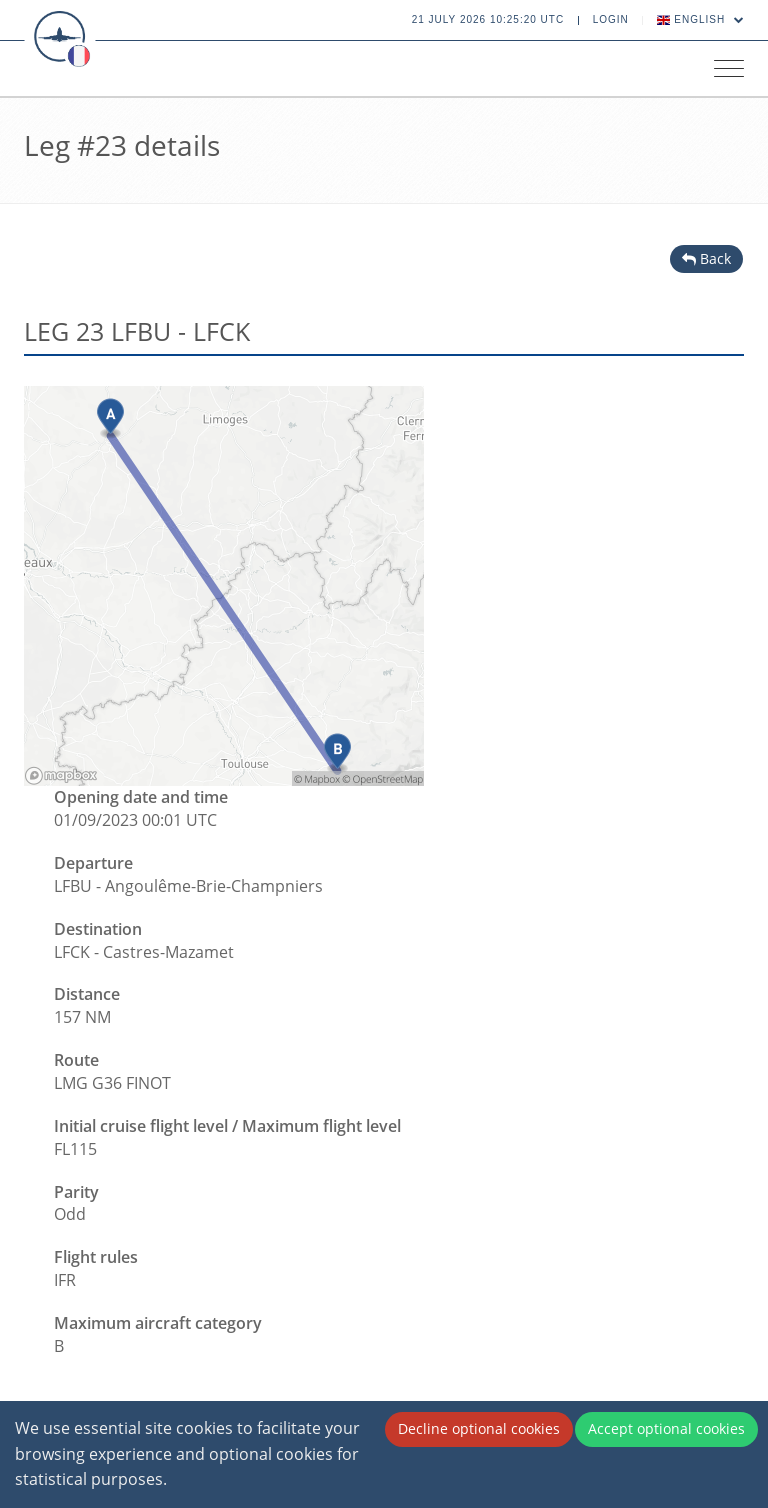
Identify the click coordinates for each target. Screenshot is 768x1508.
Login (611, 19)
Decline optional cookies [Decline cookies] (479, 1428)
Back (706, 258)
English (701, 19)
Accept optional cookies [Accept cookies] (666, 1428)
